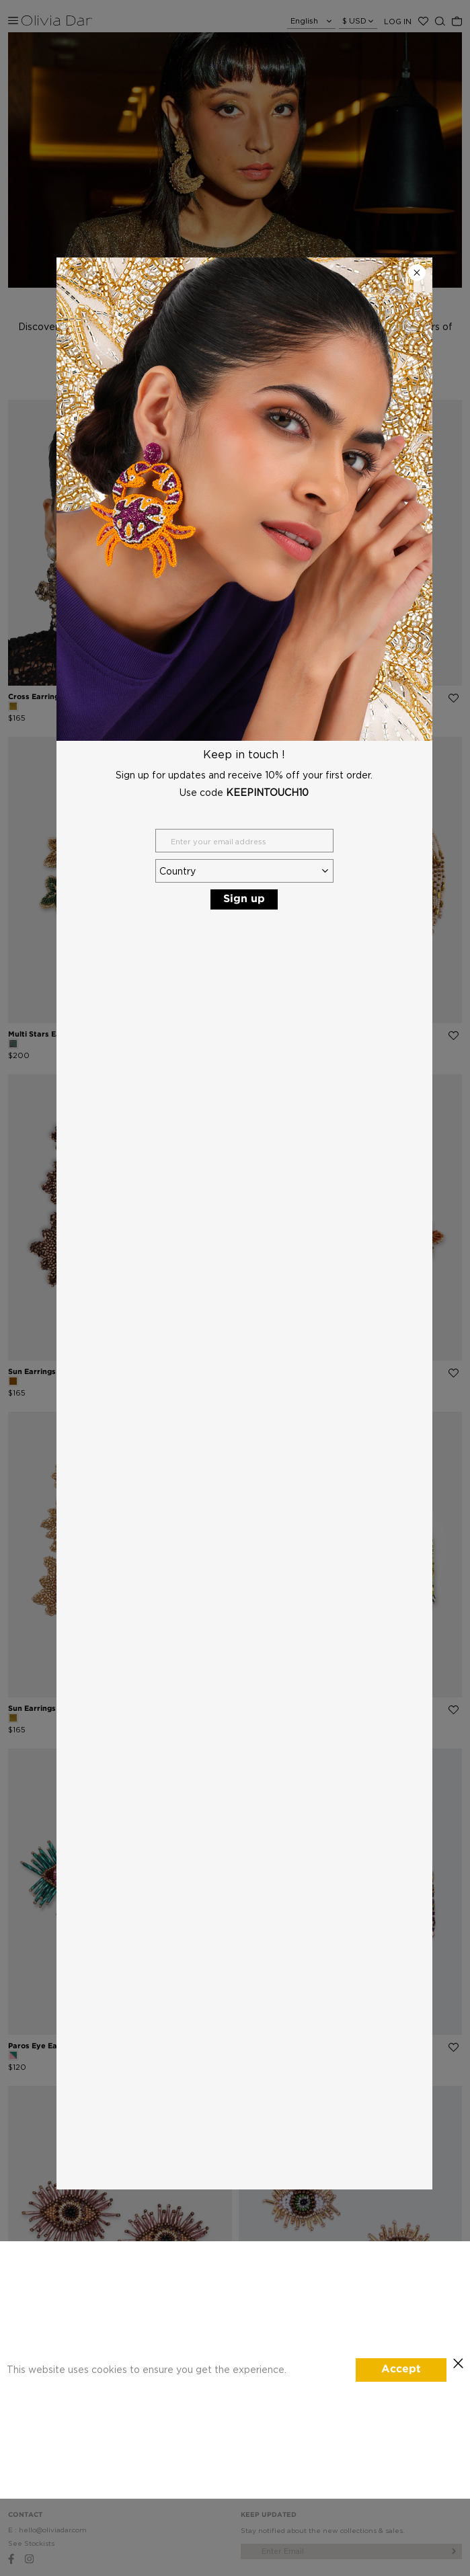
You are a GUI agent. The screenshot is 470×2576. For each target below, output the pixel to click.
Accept (401, 2369)
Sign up (244, 899)
